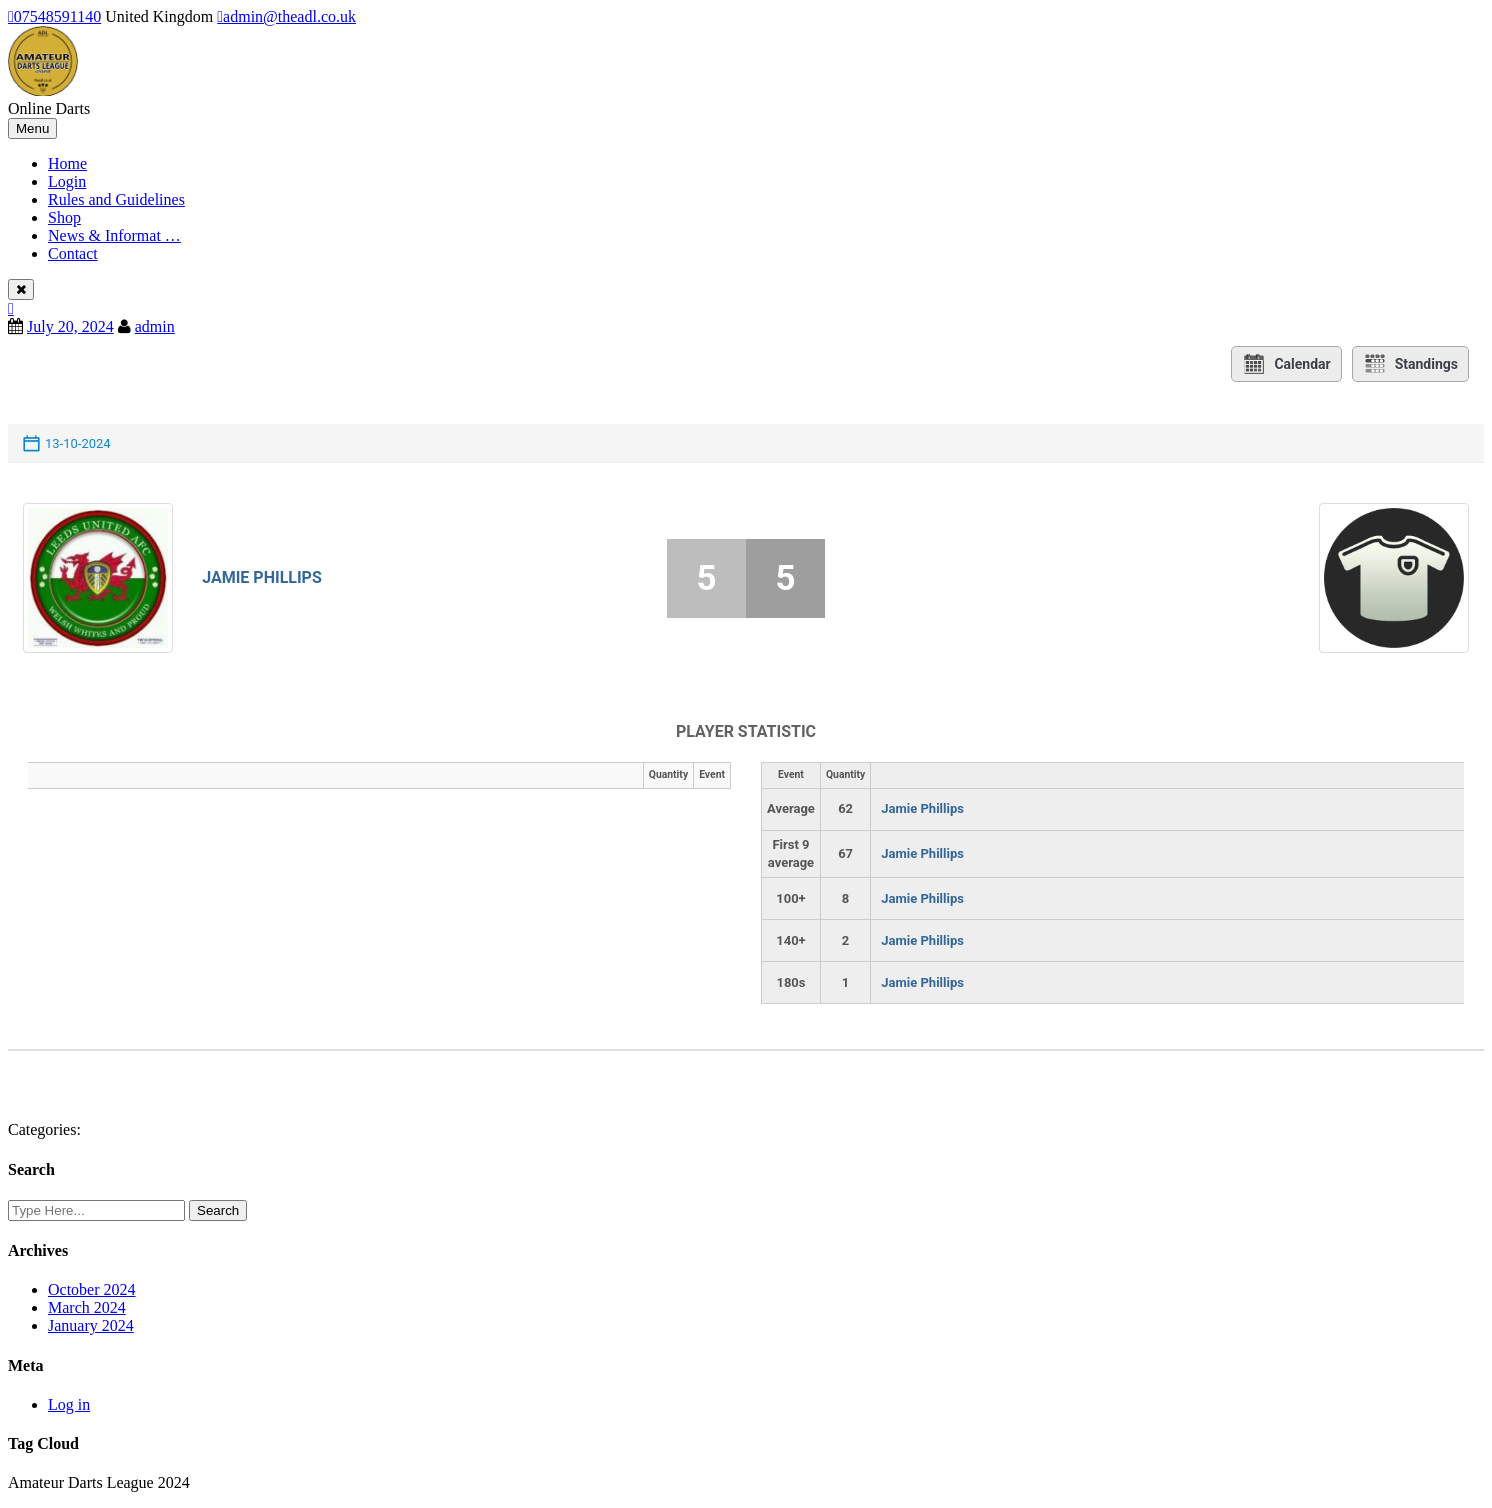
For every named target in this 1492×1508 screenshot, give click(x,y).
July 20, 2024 (70, 326)
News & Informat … (114, 235)
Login (67, 181)
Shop (64, 217)
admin (155, 326)
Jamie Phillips (262, 577)
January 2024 (91, 1325)
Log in (69, 1404)
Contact (73, 253)
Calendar (1286, 364)
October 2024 (92, 1289)
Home (67, 163)
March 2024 (87, 1307)
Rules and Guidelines (116, 199)
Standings (1410, 364)
